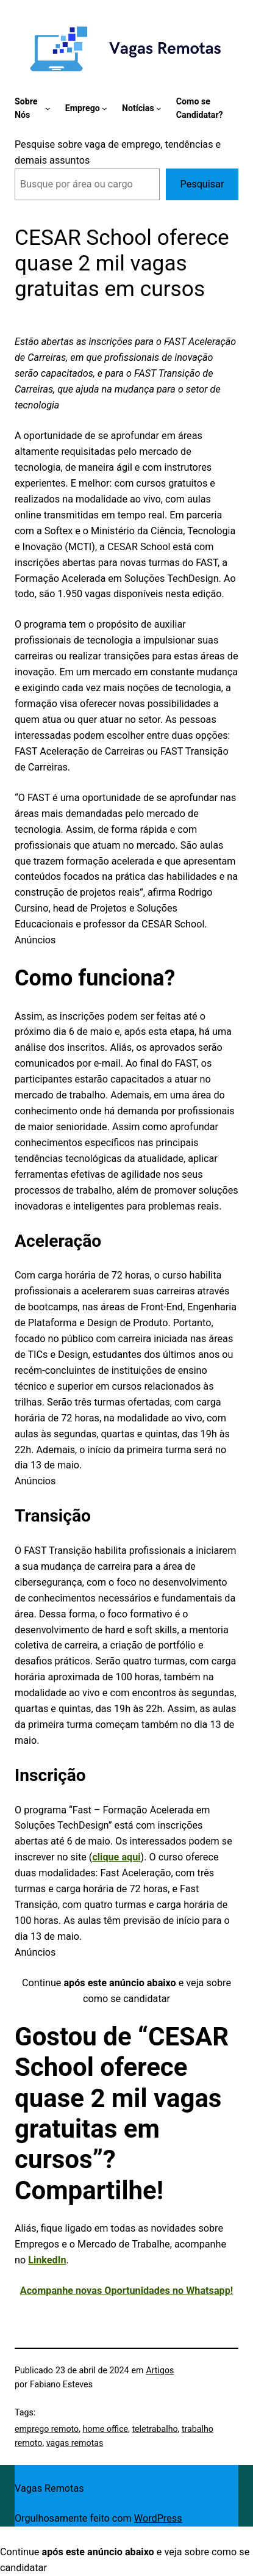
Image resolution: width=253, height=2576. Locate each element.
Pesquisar (202, 184)
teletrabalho (154, 2429)
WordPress (158, 2518)
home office (105, 2429)
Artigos (160, 2370)
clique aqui (116, 1857)
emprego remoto (47, 2429)
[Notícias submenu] (159, 108)
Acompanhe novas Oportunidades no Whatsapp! (126, 2290)
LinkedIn (47, 2260)
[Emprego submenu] (104, 108)
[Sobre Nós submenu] (48, 108)
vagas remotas (75, 2443)
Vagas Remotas (49, 2488)
